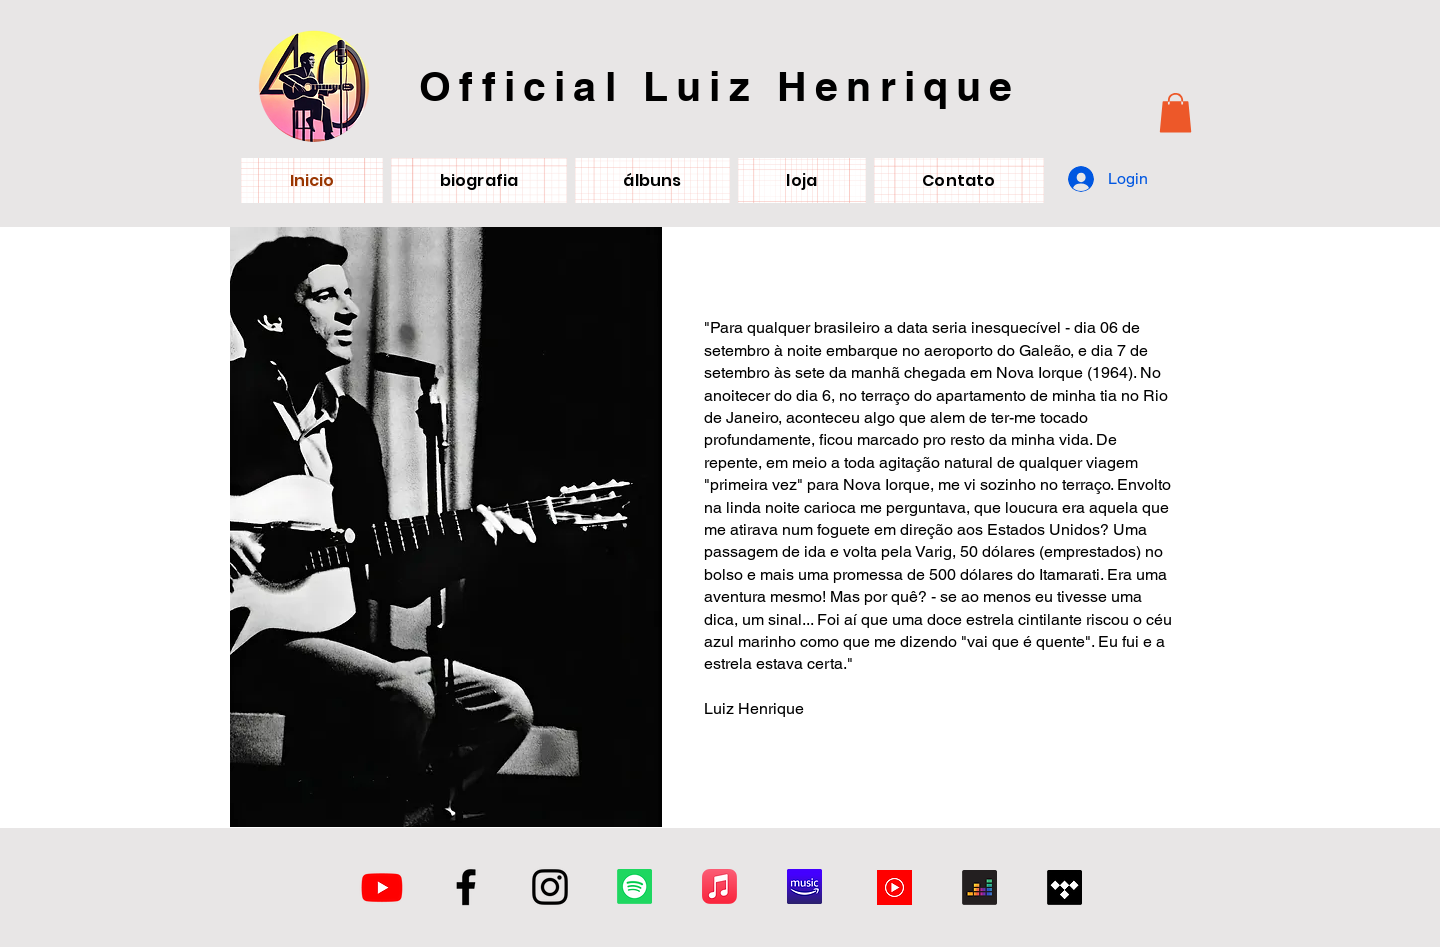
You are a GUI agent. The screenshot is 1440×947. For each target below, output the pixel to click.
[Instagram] (550, 887)
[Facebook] (466, 887)
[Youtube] (382, 887)
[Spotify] (634, 886)
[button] (1175, 112)
